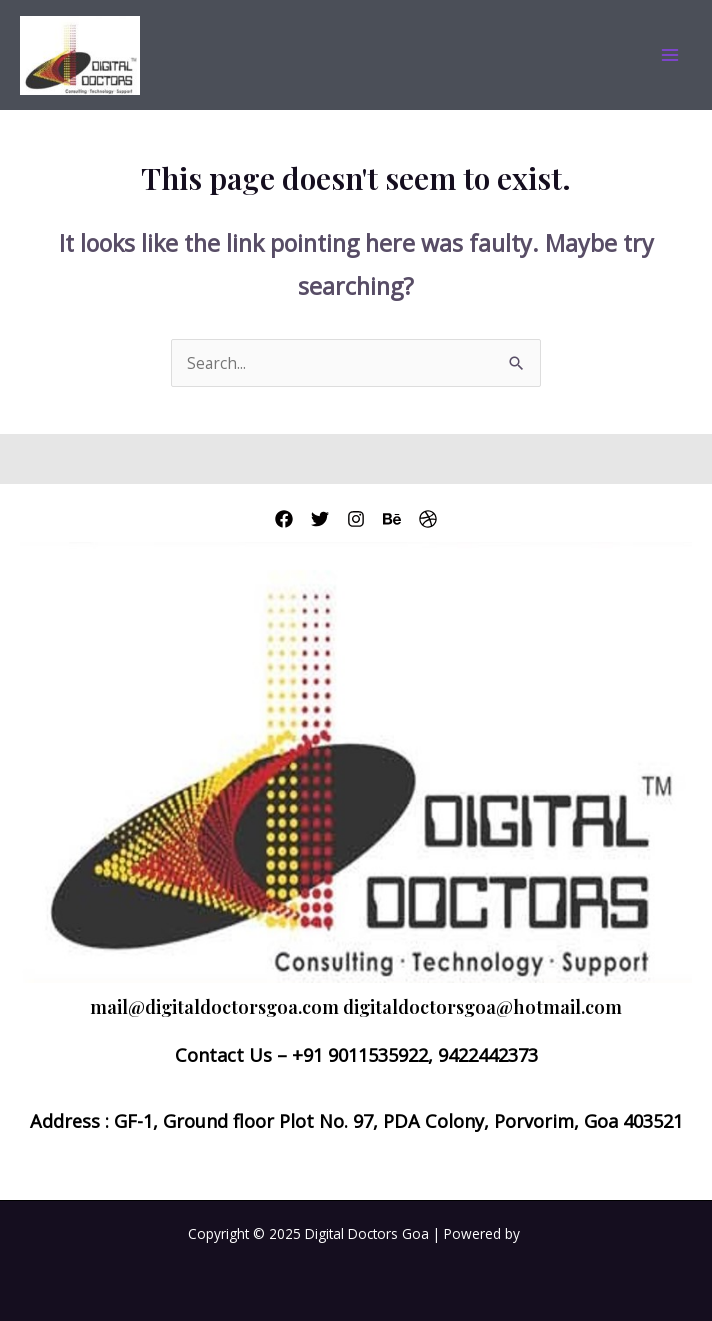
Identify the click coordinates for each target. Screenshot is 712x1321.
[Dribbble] (428, 519)
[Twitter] (320, 519)
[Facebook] (284, 519)
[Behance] (392, 519)
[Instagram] (356, 519)
